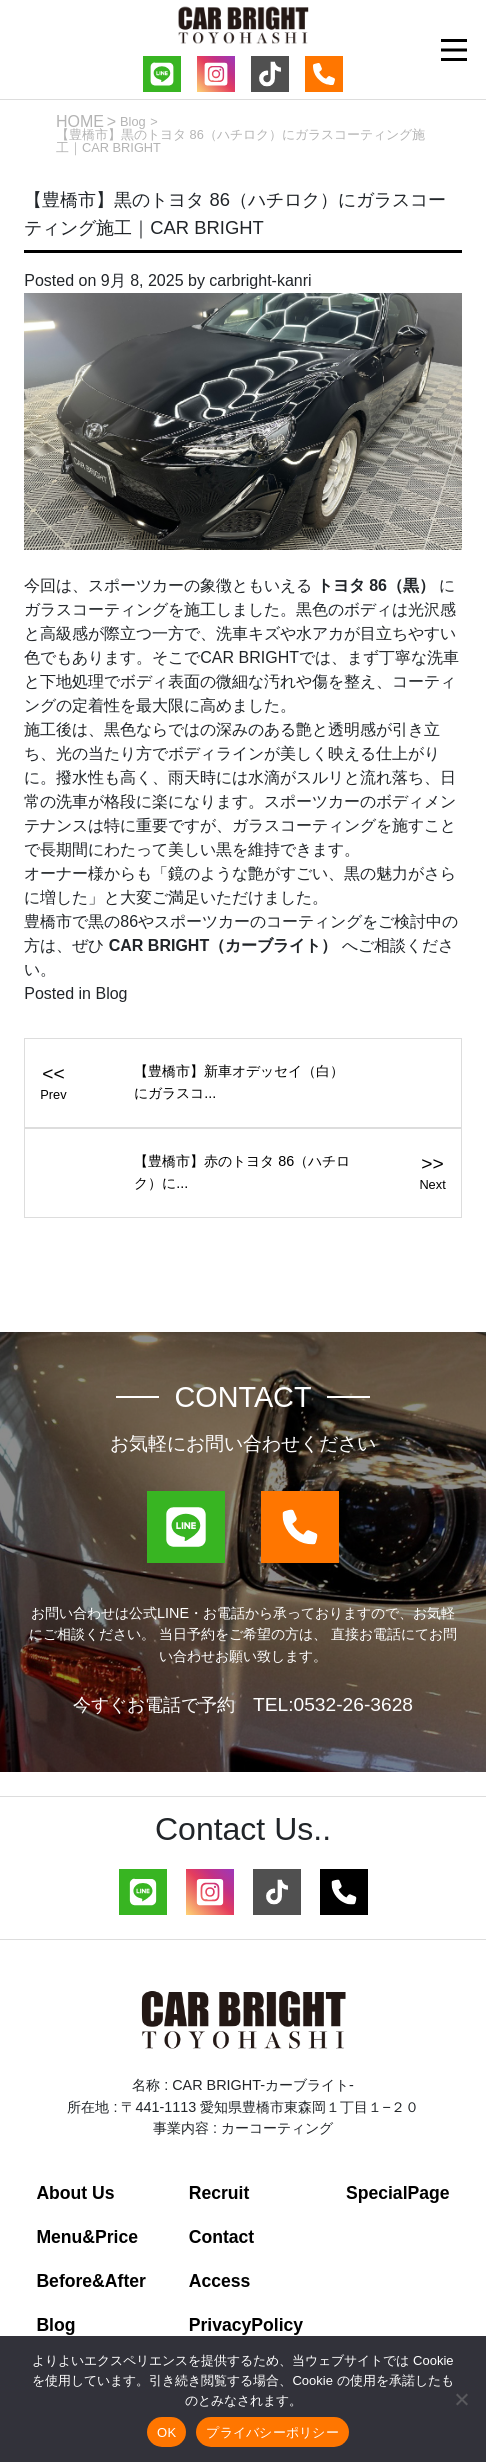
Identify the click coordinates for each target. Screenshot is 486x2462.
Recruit (219, 2193)
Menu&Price (87, 2237)
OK (166, 2432)
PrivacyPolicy (246, 2325)
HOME (80, 121)
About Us (75, 2193)
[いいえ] (461, 2399)
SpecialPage (398, 2193)
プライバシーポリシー (272, 2432)
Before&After (91, 2281)
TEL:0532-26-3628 (333, 1704)
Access (220, 2281)
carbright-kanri (260, 280)
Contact (222, 2237)
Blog (133, 121)
